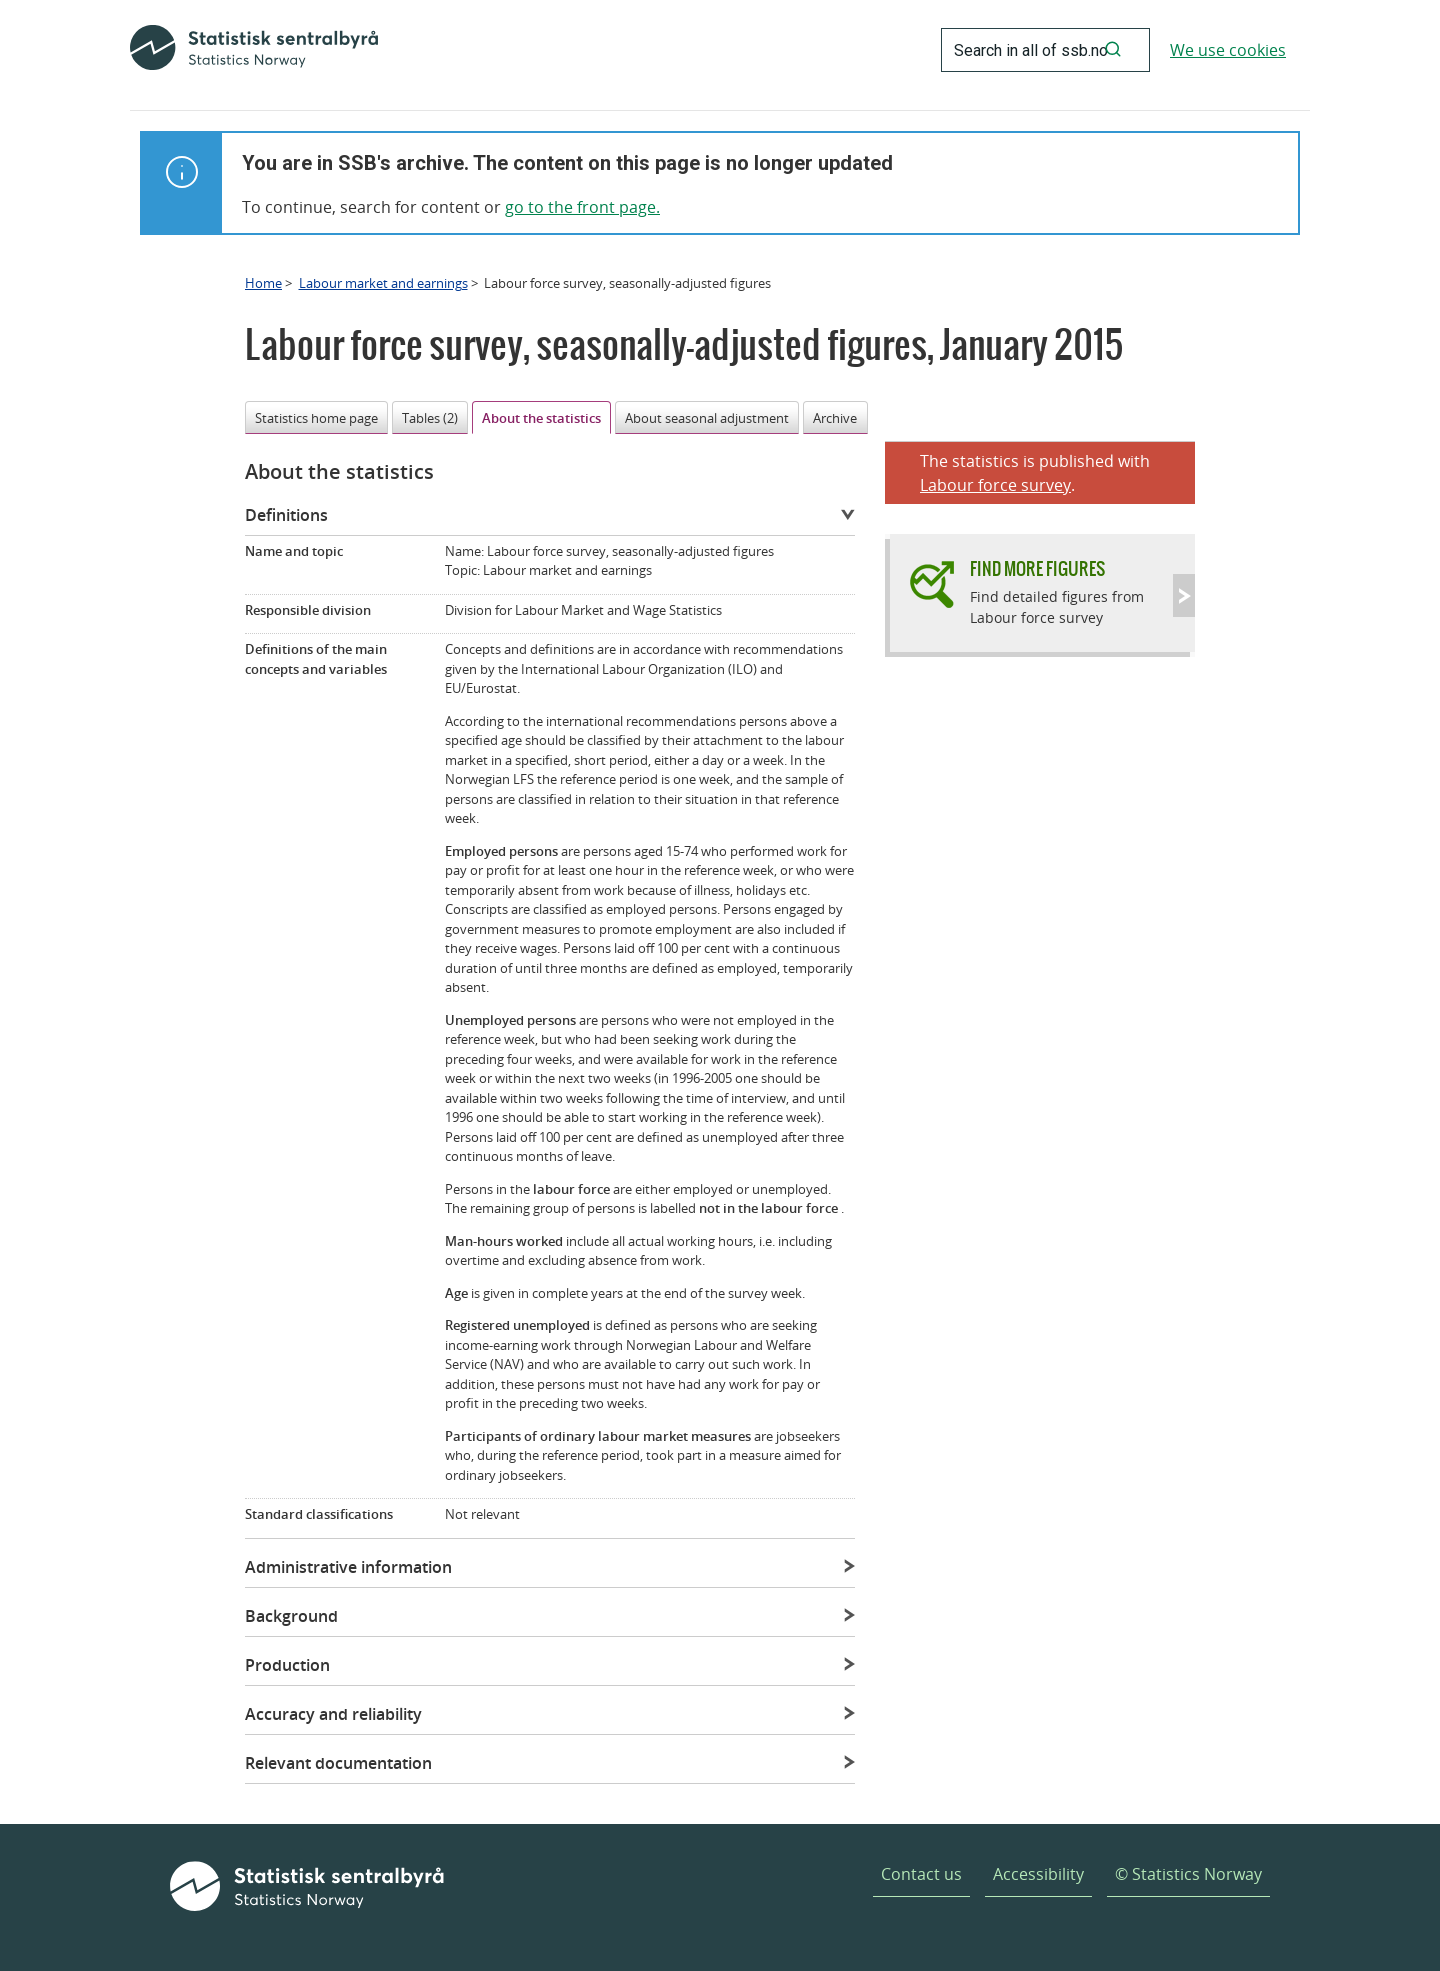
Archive (835, 418)
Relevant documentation (338, 1763)
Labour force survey (995, 485)
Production (287, 1665)
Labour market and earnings (383, 283)
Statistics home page (316, 418)
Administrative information (348, 1567)
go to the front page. (582, 207)
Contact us (921, 1874)
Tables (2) (430, 418)
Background (291, 1616)
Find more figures (1037, 568)
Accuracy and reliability (333, 1714)
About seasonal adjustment (707, 418)
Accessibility (1038, 1874)
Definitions (286, 515)
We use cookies (1228, 50)
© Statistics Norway (1188, 1874)
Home (263, 283)
